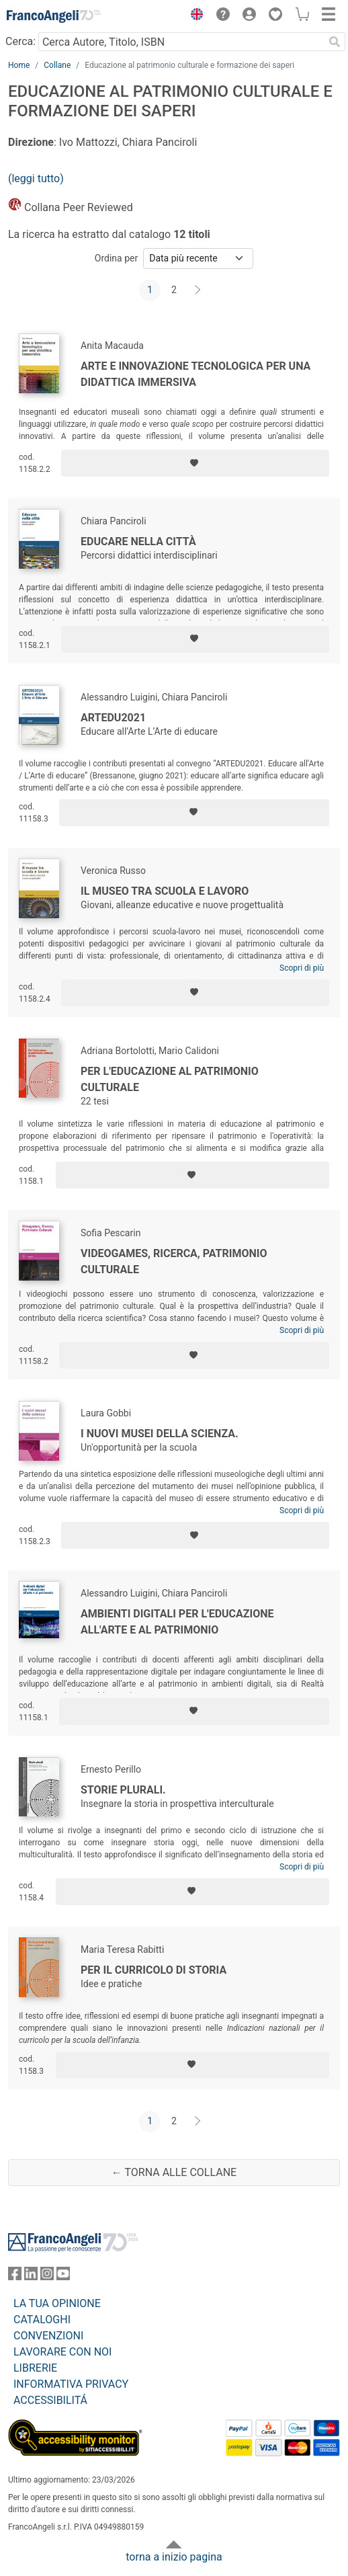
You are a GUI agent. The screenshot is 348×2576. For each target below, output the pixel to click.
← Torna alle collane (174, 2172)
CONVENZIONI (48, 2335)
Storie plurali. (123, 1789)
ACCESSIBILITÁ (50, 2400)
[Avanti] (198, 290)
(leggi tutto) (36, 178)
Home (19, 65)
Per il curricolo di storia (153, 1970)
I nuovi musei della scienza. (159, 1433)
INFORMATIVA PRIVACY (70, 2384)
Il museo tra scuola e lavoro (165, 891)
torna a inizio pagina (174, 2556)
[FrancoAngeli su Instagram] (47, 2276)
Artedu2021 (113, 717)
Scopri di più (301, 968)
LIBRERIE (35, 2368)
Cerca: (20, 41)
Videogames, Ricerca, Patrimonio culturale (174, 1261)
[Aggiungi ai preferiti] (195, 463)
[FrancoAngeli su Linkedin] (31, 2276)
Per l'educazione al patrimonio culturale (170, 1079)
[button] (193, 16)
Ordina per (116, 258)
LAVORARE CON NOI (62, 2351)
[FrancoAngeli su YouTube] (63, 2276)
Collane (57, 65)
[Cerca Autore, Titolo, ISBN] (181, 41)
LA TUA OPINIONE (57, 2303)
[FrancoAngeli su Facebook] (14, 2276)
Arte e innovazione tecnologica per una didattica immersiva (195, 374)
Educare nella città (138, 541)
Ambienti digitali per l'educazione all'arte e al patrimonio (177, 1621)
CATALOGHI (42, 2319)
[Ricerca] (334, 41)
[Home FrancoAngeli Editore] (54, 16)
